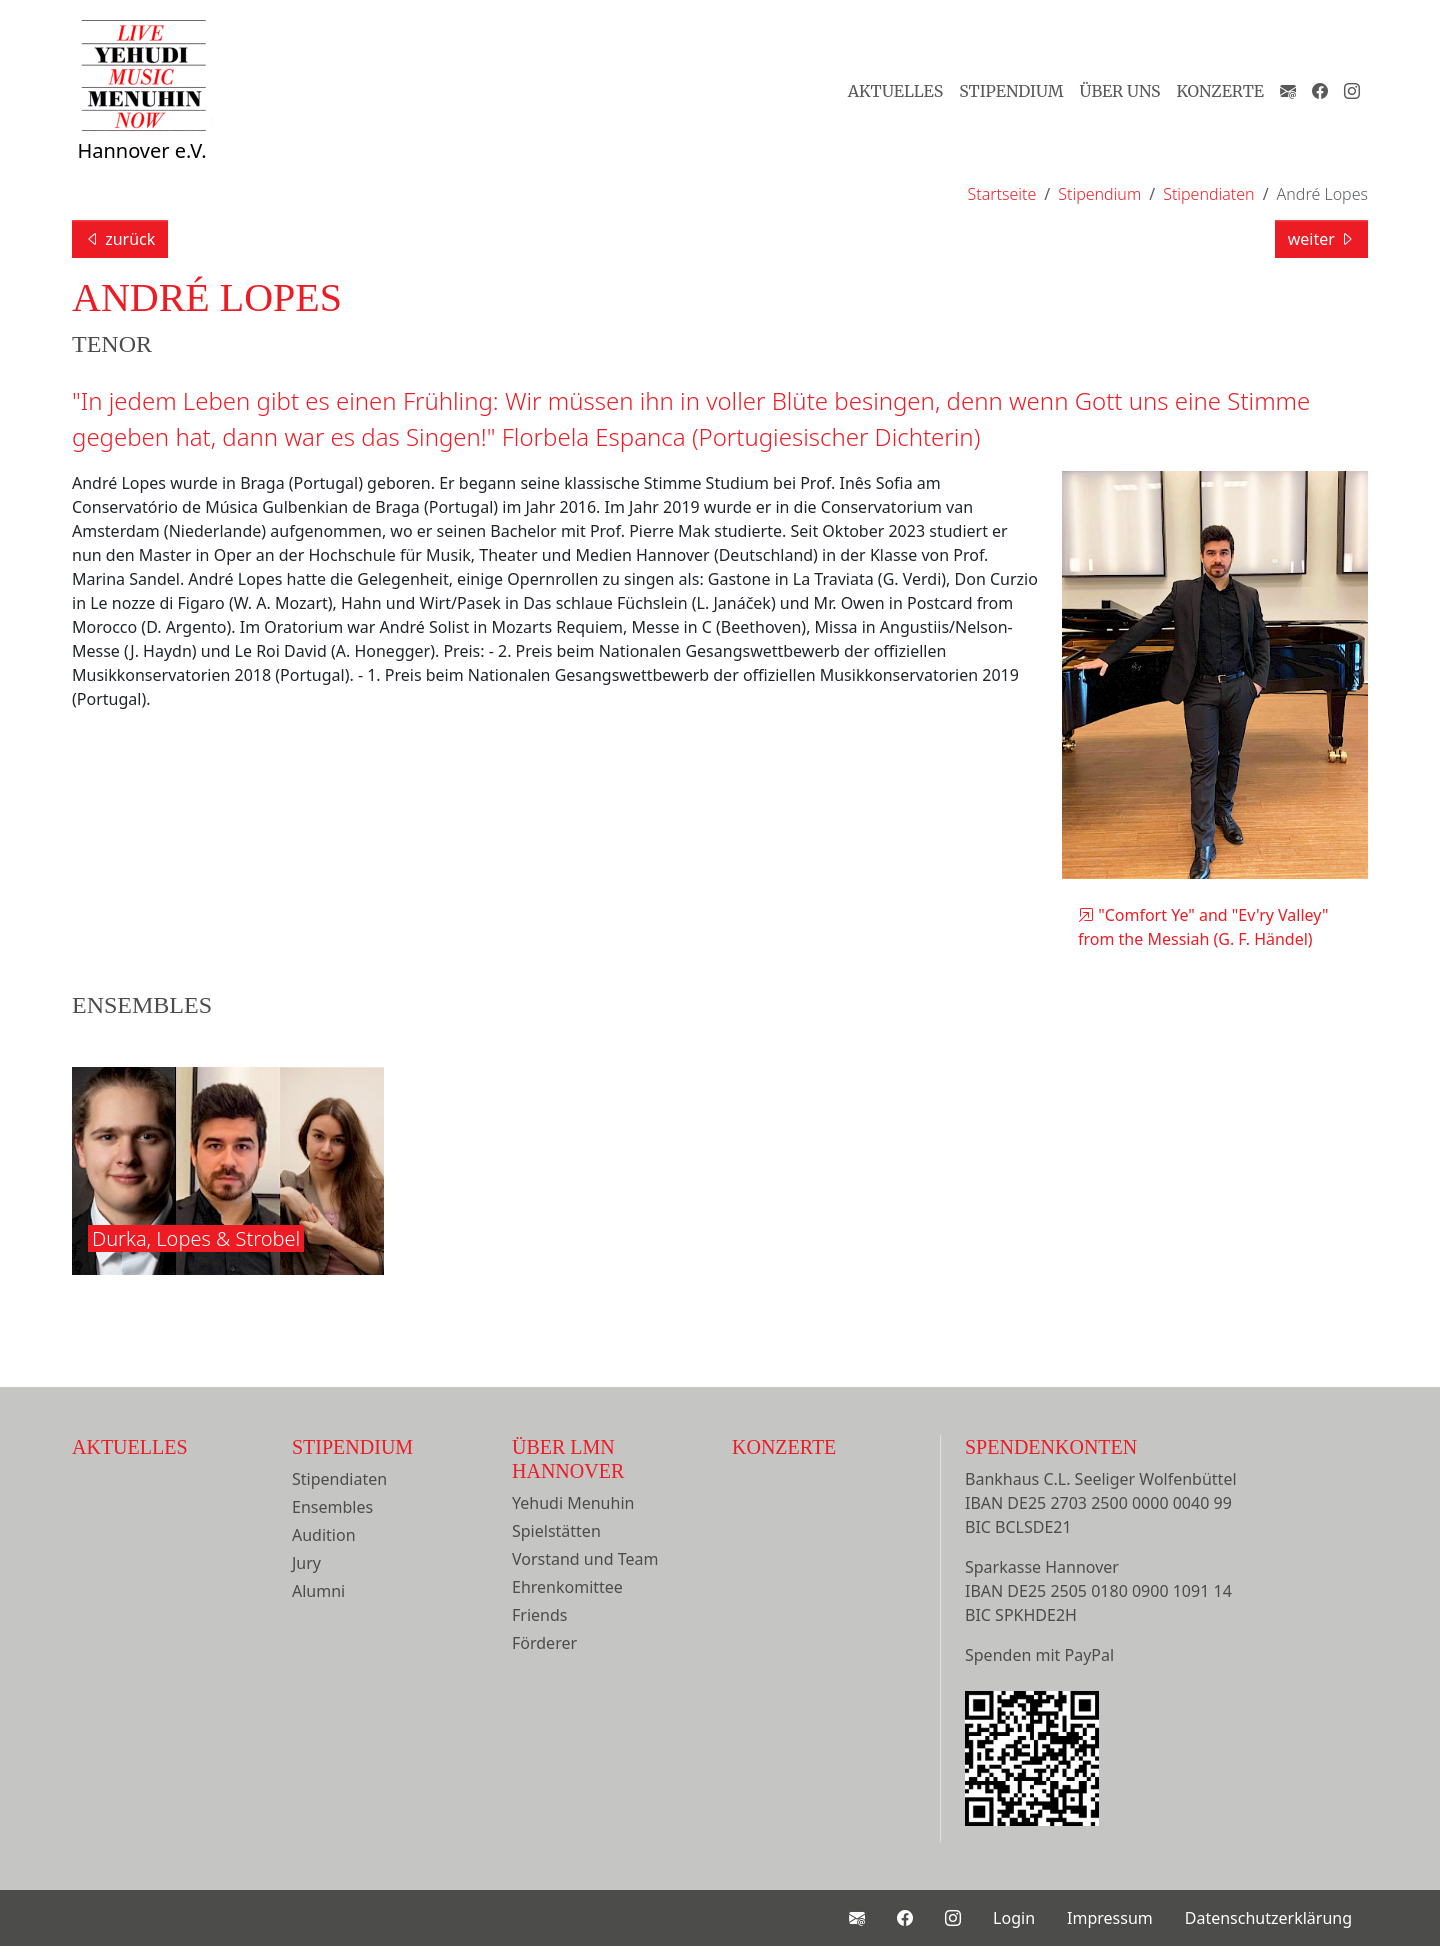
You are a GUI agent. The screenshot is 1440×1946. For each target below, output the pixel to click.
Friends (539, 1615)
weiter (1321, 239)
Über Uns (1120, 91)
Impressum (1110, 1918)
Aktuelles (895, 91)
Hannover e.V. (142, 112)
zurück (120, 239)
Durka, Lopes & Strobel (196, 1238)
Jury (306, 1563)
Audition (324, 1535)
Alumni (318, 1591)
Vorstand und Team (585, 1559)
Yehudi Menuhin (573, 1503)
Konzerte (1220, 91)
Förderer (544, 1643)
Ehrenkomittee (567, 1587)
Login (1014, 1918)
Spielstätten (556, 1531)
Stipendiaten (339, 1479)
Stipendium (1011, 91)
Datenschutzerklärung (1268, 1918)
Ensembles (332, 1507)
